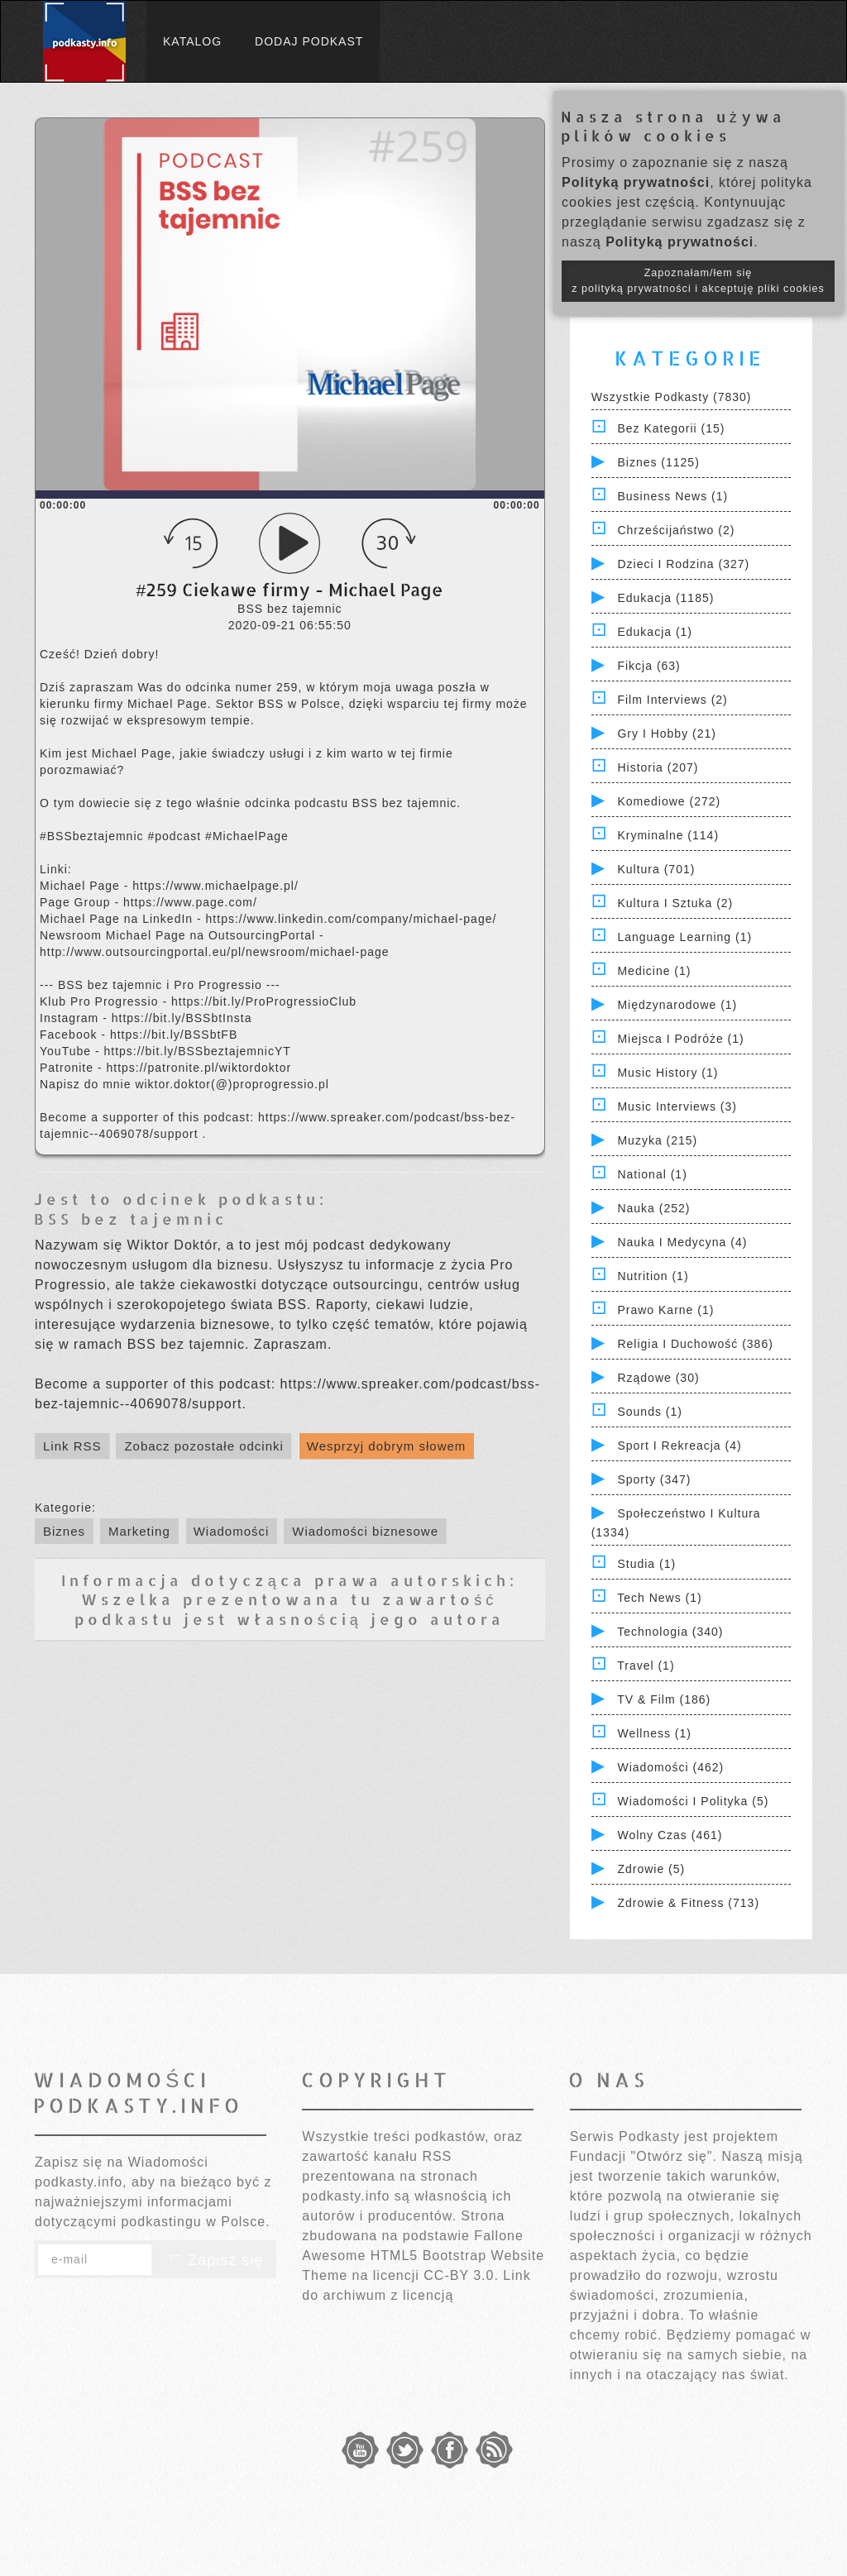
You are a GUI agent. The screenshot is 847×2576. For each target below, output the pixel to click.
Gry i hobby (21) (666, 733)
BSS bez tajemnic (130, 1218)
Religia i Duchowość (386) (695, 1343)
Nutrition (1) (652, 1276)
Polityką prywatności (636, 182)
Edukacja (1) (654, 631)
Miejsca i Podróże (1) (680, 1038)
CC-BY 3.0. (461, 2275)
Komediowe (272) (668, 801)
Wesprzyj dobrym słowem (387, 1446)
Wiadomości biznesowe (365, 1531)
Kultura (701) (656, 869)
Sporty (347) (654, 1479)
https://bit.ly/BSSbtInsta (182, 1018)
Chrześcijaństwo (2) (676, 530)
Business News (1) (672, 496)
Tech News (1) (659, 1597)
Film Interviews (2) (672, 699)
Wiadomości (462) (670, 1767)
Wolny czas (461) (669, 1835)
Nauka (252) (653, 1208)
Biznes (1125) (658, 462)
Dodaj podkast (309, 41)
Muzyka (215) (657, 1140)
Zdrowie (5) (651, 1869)
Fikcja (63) (648, 665)
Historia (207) (657, 767)
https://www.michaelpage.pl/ (215, 885)
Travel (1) (645, 1665)
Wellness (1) (654, 1733)
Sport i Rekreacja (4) (679, 1445)
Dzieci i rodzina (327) (683, 564)
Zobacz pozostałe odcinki (203, 1446)
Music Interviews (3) (676, 1106)
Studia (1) (646, 1563)
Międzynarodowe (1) (677, 1004)
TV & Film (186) (664, 1699)
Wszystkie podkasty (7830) (671, 397)
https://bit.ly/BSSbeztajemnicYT (196, 1051)
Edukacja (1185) (665, 598)
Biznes (64, 1531)
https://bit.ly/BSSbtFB (173, 1034)
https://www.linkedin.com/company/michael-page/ (351, 918)
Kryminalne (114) (668, 835)
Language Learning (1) (684, 937)
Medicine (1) (654, 970)
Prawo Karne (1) (665, 1310)
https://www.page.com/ (190, 902)
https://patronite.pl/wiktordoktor (198, 1067)
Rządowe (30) (658, 1377)
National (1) (652, 1174)
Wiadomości (232, 1531)
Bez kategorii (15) (671, 428)
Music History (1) (667, 1072)
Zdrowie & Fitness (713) (688, 1902)
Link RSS (72, 1446)
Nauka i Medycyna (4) (682, 1242)
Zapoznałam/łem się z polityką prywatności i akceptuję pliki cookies (698, 280)
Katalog (192, 41)
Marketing (139, 1531)
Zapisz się (214, 2260)
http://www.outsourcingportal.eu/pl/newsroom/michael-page (215, 951)
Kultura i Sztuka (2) (675, 903)
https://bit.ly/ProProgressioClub (264, 1001)
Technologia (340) (670, 1631)
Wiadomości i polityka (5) (692, 1801)
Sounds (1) (649, 1411)
